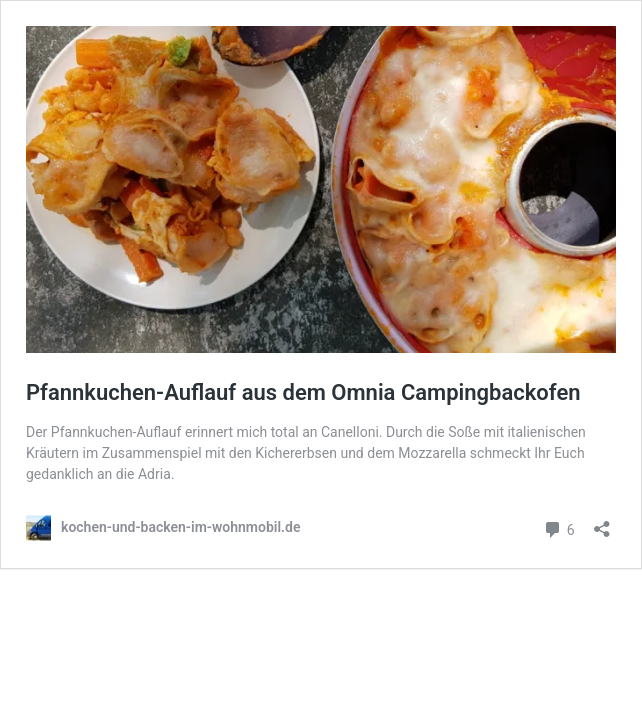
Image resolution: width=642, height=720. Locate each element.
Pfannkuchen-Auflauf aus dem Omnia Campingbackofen (303, 392)
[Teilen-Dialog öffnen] (602, 522)
